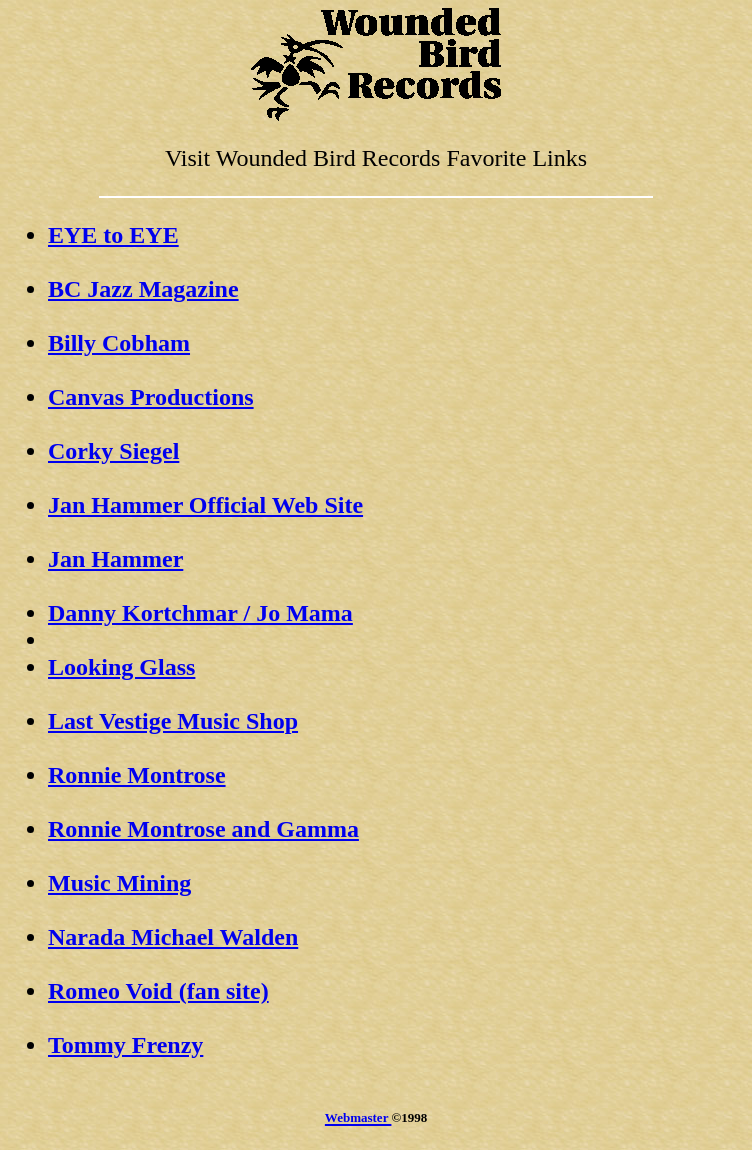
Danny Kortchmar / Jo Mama (200, 613)
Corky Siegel (113, 451)
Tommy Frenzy (125, 1045)
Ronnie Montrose (137, 775)
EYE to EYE (113, 235)
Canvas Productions (151, 397)
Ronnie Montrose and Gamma (203, 829)
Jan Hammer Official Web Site (205, 505)
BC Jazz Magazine (143, 289)
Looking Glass (121, 667)
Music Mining (119, 883)
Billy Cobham (119, 343)
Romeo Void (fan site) (158, 991)
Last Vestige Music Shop (173, 721)
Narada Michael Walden (173, 937)
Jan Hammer (115, 559)
